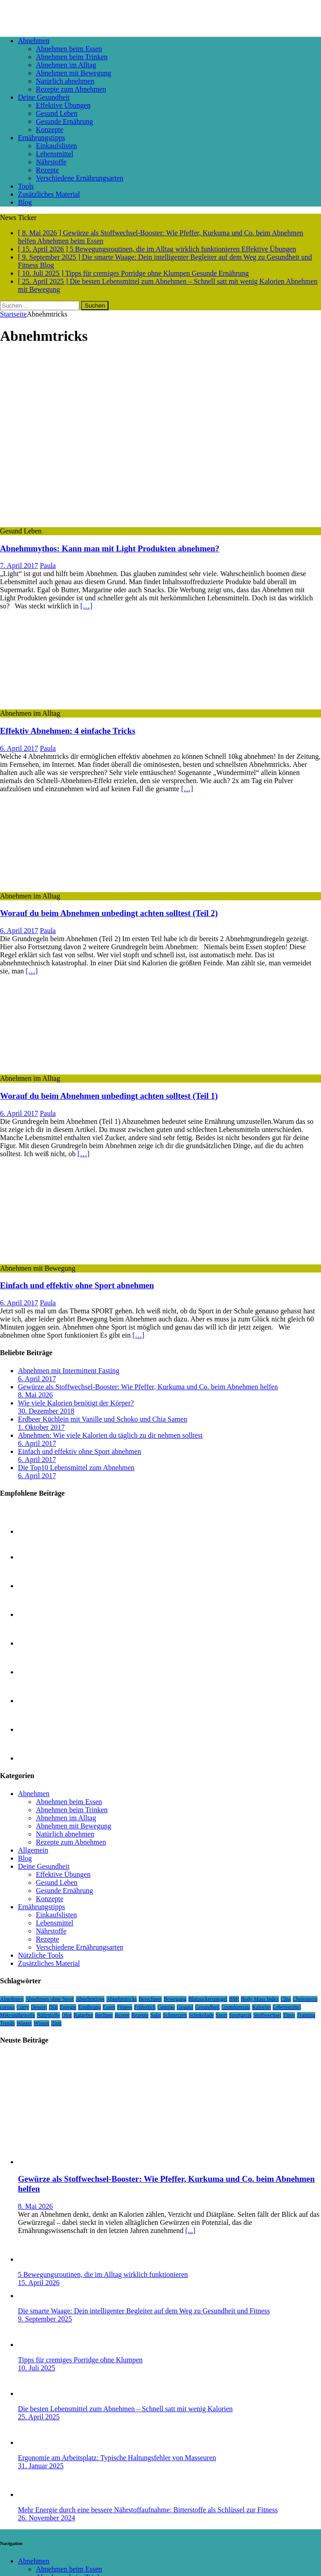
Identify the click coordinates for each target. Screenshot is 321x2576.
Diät (53, 2007)
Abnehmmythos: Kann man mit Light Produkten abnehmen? (109, 548)
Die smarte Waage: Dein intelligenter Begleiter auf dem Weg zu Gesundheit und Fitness (144, 2311)
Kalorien (261, 2007)
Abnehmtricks (121, 1999)
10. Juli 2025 (36, 2368)
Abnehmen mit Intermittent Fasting (68, 1370)
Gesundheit (207, 2007)
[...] (190, 2230)
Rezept (122, 2015)
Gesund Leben (57, 113)
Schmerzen (175, 2015)
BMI (234, 1999)
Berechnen (150, 1999)
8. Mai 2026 (35, 1395)
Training (306, 2015)
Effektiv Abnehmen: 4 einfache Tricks (67, 730)
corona (7, 2007)
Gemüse (166, 2007)
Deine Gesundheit (43, 97)
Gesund (185, 2007)
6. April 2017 (19, 748)
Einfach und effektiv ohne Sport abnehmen (77, 1285)
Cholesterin (305, 1999)
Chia (286, 1999)
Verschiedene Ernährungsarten (79, 178)
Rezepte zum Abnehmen (71, 89)
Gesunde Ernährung (64, 121)
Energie (68, 2007)
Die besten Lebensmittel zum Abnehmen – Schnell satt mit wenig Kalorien (125, 2409)
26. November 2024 (46, 2518)
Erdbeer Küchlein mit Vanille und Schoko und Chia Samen (102, 1419)
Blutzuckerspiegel (207, 1999)
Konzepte (49, 129)
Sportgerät (240, 2015)
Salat (155, 2015)
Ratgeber (83, 2015)
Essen (109, 2007)
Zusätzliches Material (49, 194)
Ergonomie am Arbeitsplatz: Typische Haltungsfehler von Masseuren (117, 2458)
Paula (48, 565)
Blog (25, 202)
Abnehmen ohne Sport (50, 1999)
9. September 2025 (45, 2319)
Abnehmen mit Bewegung (73, 73)
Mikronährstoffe (17, 2015)
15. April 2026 (39, 2282)
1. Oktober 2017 (41, 1427)
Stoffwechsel (267, 2015)
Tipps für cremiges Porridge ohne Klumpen (80, 2360)
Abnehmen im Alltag (66, 65)
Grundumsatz (236, 2007)
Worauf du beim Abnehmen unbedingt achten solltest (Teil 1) (109, 1096)
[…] (86, 606)
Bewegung (175, 1999)
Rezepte (47, 170)
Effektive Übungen (63, 105)
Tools (26, 186)
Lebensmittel (55, 154)
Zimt (56, 2023)
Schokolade (201, 2015)
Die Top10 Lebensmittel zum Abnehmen (76, 1467)
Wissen (41, 2023)
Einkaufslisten (56, 146)
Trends (7, 2023)
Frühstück (145, 2007)
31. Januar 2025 (41, 2466)
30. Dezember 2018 (46, 1411)
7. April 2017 (19, 565)
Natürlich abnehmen (65, 81)
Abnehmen (33, 40)
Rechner (104, 2015)
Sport (221, 2015)
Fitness (124, 2007)
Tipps (289, 2015)
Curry (23, 2007)
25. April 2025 (39, 2417)
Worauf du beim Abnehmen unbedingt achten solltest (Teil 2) (109, 913)
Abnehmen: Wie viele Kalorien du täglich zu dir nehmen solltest (110, 1435)
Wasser (24, 2023)
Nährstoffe (51, 162)
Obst (67, 2015)
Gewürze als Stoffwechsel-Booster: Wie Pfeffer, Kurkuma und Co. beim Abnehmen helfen (148, 1387)
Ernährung (89, 2007)
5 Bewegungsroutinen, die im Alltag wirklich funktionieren (103, 2274)
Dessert (39, 2007)
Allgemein (33, 1850)
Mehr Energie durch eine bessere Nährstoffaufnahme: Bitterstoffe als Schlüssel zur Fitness (148, 2510)
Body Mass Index (260, 1999)
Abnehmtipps (90, 1999)
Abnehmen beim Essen (69, 49)
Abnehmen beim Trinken (72, 57)
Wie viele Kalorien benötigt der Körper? (76, 1403)
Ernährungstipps (41, 137)
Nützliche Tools (40, 1955)
